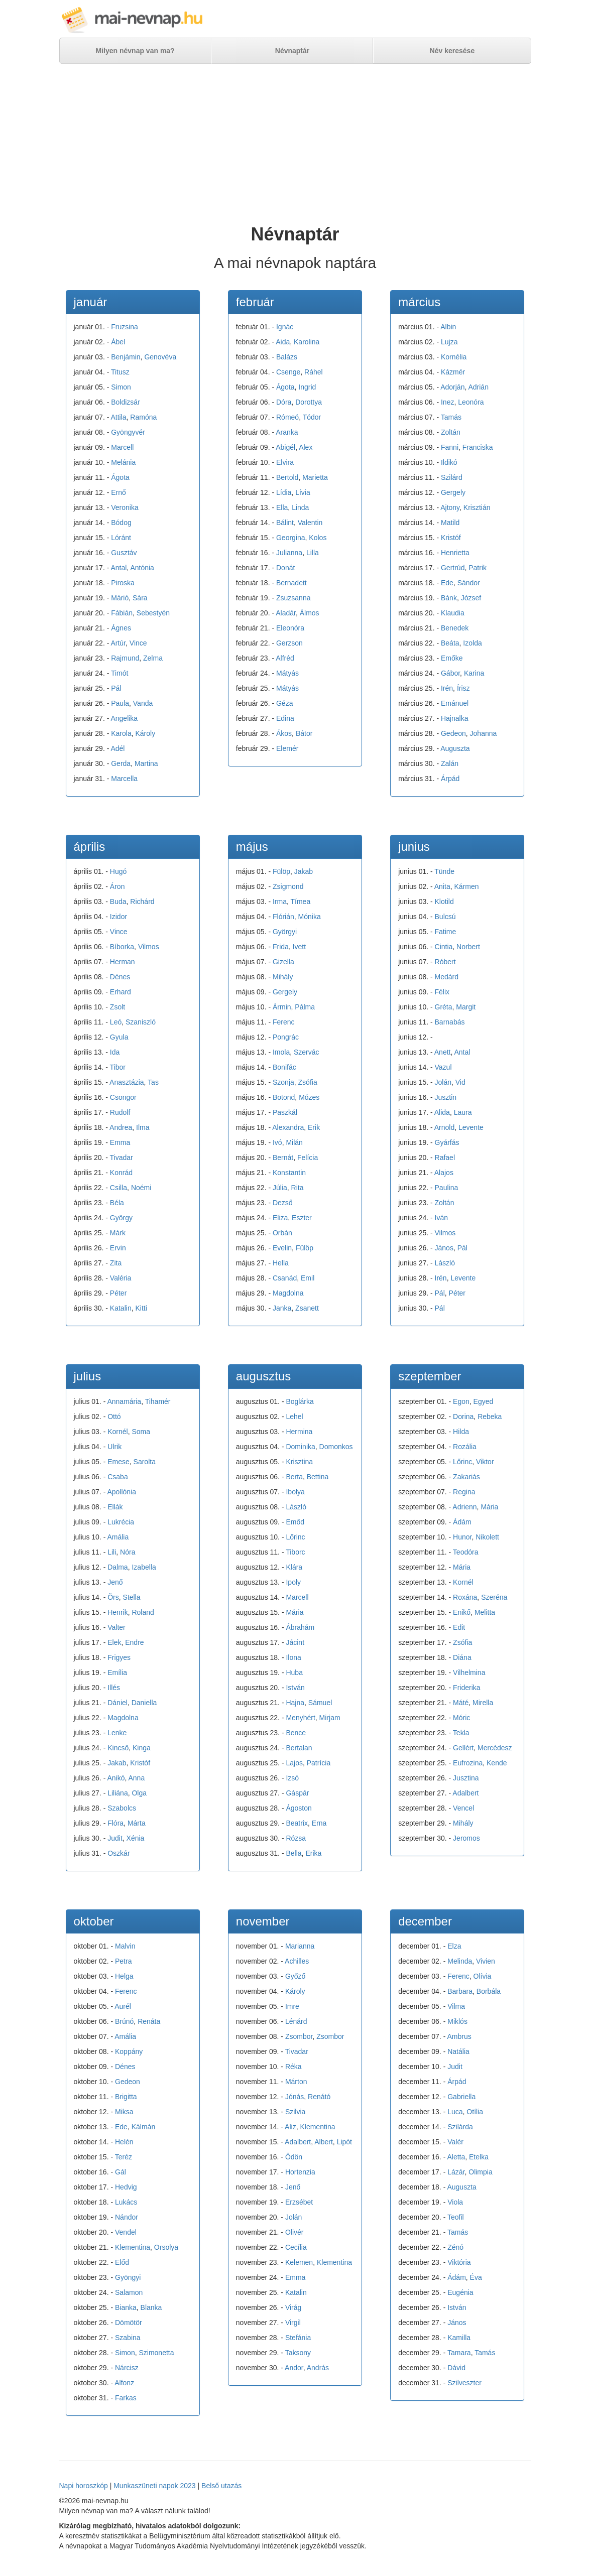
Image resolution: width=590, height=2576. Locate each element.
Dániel (117, 1703)
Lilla (312, 553)
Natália (458, 2051)
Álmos (309, 613)
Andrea (120, 1127)
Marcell (122, 447)
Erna (319, 1823)
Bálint (285, 523)
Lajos (294, 1763)
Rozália (465, 1447)
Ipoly (293, 1582)
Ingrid (307, 387)
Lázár (455, 2172)
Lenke (117, 1733)
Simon (121, 387)
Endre (134, 1642)
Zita (116, 1263)
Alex (305, 447)
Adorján (452, 387)
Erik (314, 1127)
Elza (454, 1946)
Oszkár (118, 1853)
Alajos (443, 1173)
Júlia (280, 1188)
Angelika (124, 718)
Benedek (454, 628)
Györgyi (285, 932)
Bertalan (299, 1748)
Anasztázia (126, 1082)
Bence (296, 1733)
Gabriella (461, 2097)
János (444, 1248)
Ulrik (114, 1447)
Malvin (125, 1946)
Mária (294, 1612)
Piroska (123, 583)
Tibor (118, 1067)
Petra (123, 1961)
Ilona (293, 1657)
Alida (442, 1112)
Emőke (452, 658)
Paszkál (285, 1112)
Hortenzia (300, 2172)
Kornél (117, 1432)
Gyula (119, 1037)
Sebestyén (153, 613)
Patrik (477, 568)
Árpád (450, 779)
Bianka (126, 2307)
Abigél (285, 447)
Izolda (472, 643)
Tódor (312, 417)
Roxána (465, 1597)
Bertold (287, 477)
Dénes (120, 977)
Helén (124, 2142)
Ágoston (298, 1808)
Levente (471, 1127)
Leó (116, 1022)
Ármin (282, 1007)
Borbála (489, 1991)
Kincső (118, 1748)
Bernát (283, 1157)
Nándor (126, 2217)
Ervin (118, 1248)
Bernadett (291, 583)
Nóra (127, 1552)
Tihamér (158, 1401)
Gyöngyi (128, 2277)
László (445, 1263)
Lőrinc (295, 1537)
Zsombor (298, 2036)
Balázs (286, 357)
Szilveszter (464, 2383)
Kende (497, 1763)
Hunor (462, 1537)
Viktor (485, 1462)
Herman (122, 962)
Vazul (443, 1067)
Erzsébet (299, 2202)
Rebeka (490, 1416)
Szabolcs (121, 1808)
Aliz (290, 2127)
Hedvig (126, 2187)
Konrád (121, 1173)
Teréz (123, 2157)
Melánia (123, 462)
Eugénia (460, 2292)
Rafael (445, 1157)
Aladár (286, 613)
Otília (474, 2112)
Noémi (141, 1188)
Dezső (283, 1203)
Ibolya (295, 1492)
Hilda (461, 1432)
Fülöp (281, 871)
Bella (293, 1853)
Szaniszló (141, 1022)
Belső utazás (221, 2486)
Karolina (306, 342)
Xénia (136, 1838)
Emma (120, 1142)
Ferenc (284, 1022)
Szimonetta (156, 2353)
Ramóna (143, 417)
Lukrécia (120, 1522)
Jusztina (466, 1778)
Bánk (449, 598)
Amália (118, 1537)
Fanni (449, 447)
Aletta (456, 2157)
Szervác (306, 1052)
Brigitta (126, 2097)
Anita (442, 886)
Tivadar (121, 1157)
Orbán (282, 1233)
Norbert (468, 947)
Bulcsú (445, 917)
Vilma (456, 2006)
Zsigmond (288, 886)
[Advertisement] (295, 144)
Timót (119, 673)
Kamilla (458, 2338)
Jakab (303, 871)
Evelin (282, 1248)
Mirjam (329, 1718)
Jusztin (446, 1097)
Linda (300, 507)
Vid (460, 1082)
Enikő (461, 1612)
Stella (132, 1597)
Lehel (294, 1416)
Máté (460, 1703)
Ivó (277, 1142)
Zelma (153, 658)
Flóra (115, 1823)
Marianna (299, 1946)
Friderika (466, 1688)
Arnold (444, 1127)
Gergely (453, 492)
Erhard (120, 992)
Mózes (309, 1097)
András (318, 2368)
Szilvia (295, 2112)
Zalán (449, 763)
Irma (280, 901)
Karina (474, 673)
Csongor (123, 1097)
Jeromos (466, 1838)
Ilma (142, 1127)
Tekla (461, 1733)
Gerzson (289, 643)
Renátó (319, 2097)
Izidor (118, 917)
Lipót (344, 2142)
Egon (461, 1401)
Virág (293, 2307)
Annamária (124, 1401)
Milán (294, 1142)
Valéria (121, 1278)
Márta (137, 1823)
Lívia (302, 492)
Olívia (483, 1976)
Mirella (483, 1703)
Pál (116, 688)
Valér (455, 2142)
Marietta (315, 477)
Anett (442, 1052)
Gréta (443, 1007)
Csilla (118, 1188)
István (295, 1688)
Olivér (294, 2232)
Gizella (283, 962)
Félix (442, 992)
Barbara (460, 1991)
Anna (136, 1778)
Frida (281, 947)
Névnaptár (292, 51)
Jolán (443, 1082)
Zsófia (307, 1082)
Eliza (280, 1218)
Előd (122, 2262)
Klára (294, 1567)
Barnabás (450, 1022)
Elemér (287, 748)
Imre (292, 2006)
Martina (146, 763)
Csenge (288, 372)
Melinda (459, 1961)
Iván (441, 1218)
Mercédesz (495, 1748)
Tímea (301, 901)
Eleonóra (290, 628)
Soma (141, 1432)
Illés (113, 1688)
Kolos (317, 538)
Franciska (477, 447)
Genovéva (160, 357)
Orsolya (166, 2247)
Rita (297, 1188)
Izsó (292, 1778)
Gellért (463, 1748)
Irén (447, 688)
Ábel (118, 342)
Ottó (114, 1416)
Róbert (445, 962)
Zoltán (450, 432)
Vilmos (148, 947)
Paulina (446, 1188)
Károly (145, 733)
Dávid (456, 2368)
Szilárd (451, 477)
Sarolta (145, 1462)
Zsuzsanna (293, 598)
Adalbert (465, 1793)
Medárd (446, 977)
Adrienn (464, 1507)
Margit (466, 1007)
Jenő (115, 1582)
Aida (283, 342)
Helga (124, 1976)
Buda (118, 901)
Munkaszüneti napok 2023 (154, 2486)
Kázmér (453, 372)
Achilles (297, 1961)
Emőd (295, 1522)
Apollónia (121, 1492)
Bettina (318, 1477)
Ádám (462, 1522)
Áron (117, 886)
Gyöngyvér (128, 432)
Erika (313, 1853)
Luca (454, 2112)
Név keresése (452, 51)
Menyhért (300, 1718)
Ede (447, 583)
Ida (115, 1052)
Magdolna (288, 1293)
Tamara (459, 2353)
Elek (114, 1642)
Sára (140, 598)
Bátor (304, 733)
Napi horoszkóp (83, 2486)
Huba (294, 1672)
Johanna (483, 733)
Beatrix (297, 1823)
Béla (117, 1203)
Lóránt (121, 538)
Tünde (444, 871)
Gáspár (297, 1793)
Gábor (450, 673)
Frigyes (119, 1657)
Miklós (457, 2021)
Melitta (485, 1612)
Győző (295, 1976)
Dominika (300, 1447)
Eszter (302, 1218)
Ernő (118, 492)
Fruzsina (124, 327)
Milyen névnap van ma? (135, 51)
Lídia (283, 492)
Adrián (478, 387)
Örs (113, 1597)
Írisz (463, 688)
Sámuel (320, 1703)
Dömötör (128, 2323)
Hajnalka (454, 718)
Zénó (455, 2247)
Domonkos (336, 1447)
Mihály (283, 977)
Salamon (129, 2292)
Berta (294, 1477)
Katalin (121, 1308)
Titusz (120, 372)
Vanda (143, 703)
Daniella (144, 1703)
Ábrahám (300, 1627)
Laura (463, 1112)
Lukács (126, 2202)
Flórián (283, 917)
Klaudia (452, 613)
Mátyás (287, 673)
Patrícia (318, 1763)
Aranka (287, 432)
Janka (282, 1308)
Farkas (126, 2398)
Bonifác (284, 1067)
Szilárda (460, 2127)
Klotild (444, 901)
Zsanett (307, 1308)
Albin (448, 327)
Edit (459, 1627)
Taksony (298, 2353)
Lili (111, 1552)
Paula (120, 703)
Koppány (129, 2051)
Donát (285, 568)
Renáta (149, 2021)
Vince (138, 643)
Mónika (309, 917)
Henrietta (455, 553)
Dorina (463, 1416)
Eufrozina (468, 1763)
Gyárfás (447, 1142)
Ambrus (459, 2036)
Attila (118, 417)
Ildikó (449, 462)
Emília (117, 1672)
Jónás (294, 2097)
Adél (117, 748)
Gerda (121, 763)
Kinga (142, 1748)
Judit (115, 1838)
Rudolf (120, 1112)
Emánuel (454, 703)
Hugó (118, 871)
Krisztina (299, 1462)
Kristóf (451, 538)
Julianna (289, 553)
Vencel (463, 1808)
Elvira (285, 462)
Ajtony (449, 507)
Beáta (450, 643)
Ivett (299, 947)
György (121, 1218)
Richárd (142, 901)
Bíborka (122, 947)
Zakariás (466, 1477)
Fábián (122, 613)
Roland (143, 1612)
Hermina (299, 1432)
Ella (282, 507)
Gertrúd (452, 568)
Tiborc (295, 1552)
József (471, 598)
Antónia (142, 568)
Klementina (132, 2247)
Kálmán (143, 2127)
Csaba (117, 1477)
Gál (120, 2172)
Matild (450, 523)
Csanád (285, 1278)
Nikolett (487, 1537)
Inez (447, 402)
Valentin (310, 523)
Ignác (284, 327)
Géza (284, 703)
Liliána (117, 1793)
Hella (281, 1263)
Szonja (283, 1082)
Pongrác (286, 1037)
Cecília (296, 2247)
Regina (464, 1492)
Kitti (141, 1308)
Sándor (468, 583)
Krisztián (477, 507)
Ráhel (313, 372)
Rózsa (296, 1838)
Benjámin (125, 357)
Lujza (449, 342)
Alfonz (124, 2383)
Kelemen (299, 2262)
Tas (153, 1082)
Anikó (116, 1778)
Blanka (151, 2307)
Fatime (445, 932)
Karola (121, 733)
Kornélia (453, 357)
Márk (118, 1233)
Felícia (307, 1157)
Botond (284, 1097)
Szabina (128, 2338)
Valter (116, 1627)
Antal (118, 568)
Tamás (451, 417)
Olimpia (480, 2172)
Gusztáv (124, 553)
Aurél (122, 2006)
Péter (118, 1293)
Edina (285, 718)
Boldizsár (125, 402)
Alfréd (285, 658)
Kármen (466, 886)
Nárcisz (127, 2368)
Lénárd (296, 2021)
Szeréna (494, 1597)
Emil (307, 1278)
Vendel (126, 2232)
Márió (120, 598)
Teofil (455, 2217)
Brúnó (124, 2021)
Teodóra (466, 1552)
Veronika (124, 507)
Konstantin (289, 1173)
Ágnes (121, 628)
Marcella (124, 779)
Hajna (295, 1703)
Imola (281, 1052)
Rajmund (125, 658)
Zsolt (117, 1007)
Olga (139, 1793)
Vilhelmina (469, 1672)
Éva (476, 2277)
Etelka (479, 2157)
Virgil (293, 2323)
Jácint (295, 1642)
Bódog (121, 523)
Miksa (124, 2112)
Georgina (290, 538)
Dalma (117, 1567)
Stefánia (298, 2338)
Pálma (305, 1007)
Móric (461, 1718)
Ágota (120, 477)
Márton (296, 2082)
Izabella (144, 1567)
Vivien (485, 1961)
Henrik (117, 1612)
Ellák (115, 1507)
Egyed (484, 1401)
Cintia (444, 947)
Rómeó (287, 417)
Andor (294, 2368)
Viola (455, 2202)
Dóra (283, 402)
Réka (293, 2067)
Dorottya (308, 402)
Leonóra (471, 402)
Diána (462, 1657)
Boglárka (299, 1401)
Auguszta (454, 748)
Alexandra (288, 1127)
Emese (118, 1462)
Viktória (458, 2262)
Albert (323, 2142)
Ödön (293, 2157)
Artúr (118, 643)
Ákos (284, 733)
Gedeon (453, 733)
